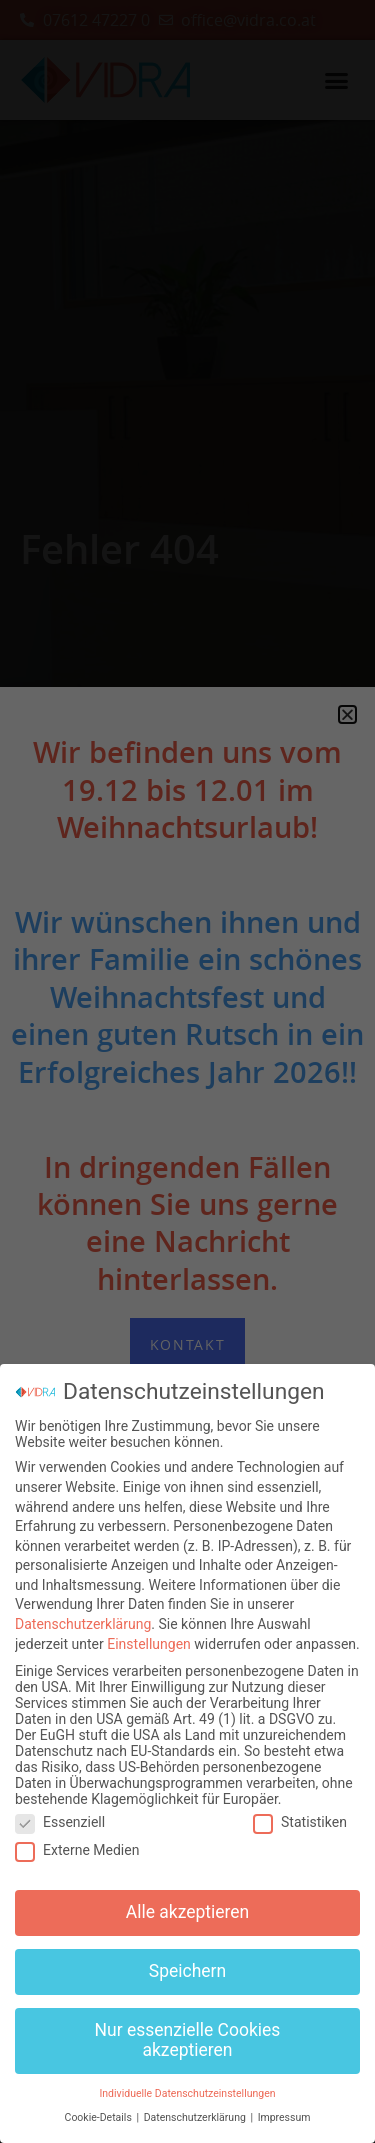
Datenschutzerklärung (83, 1614)
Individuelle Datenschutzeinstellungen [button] (187, 2082)
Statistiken (300, 1811)
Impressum (284, 2107)
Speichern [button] (187, 1961)
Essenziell (60, 1811)
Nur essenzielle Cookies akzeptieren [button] (188, 2030)
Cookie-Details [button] (100, 2107)
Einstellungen (149, 1633)
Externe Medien (77, 1840)
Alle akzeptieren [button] (188, 1902)
